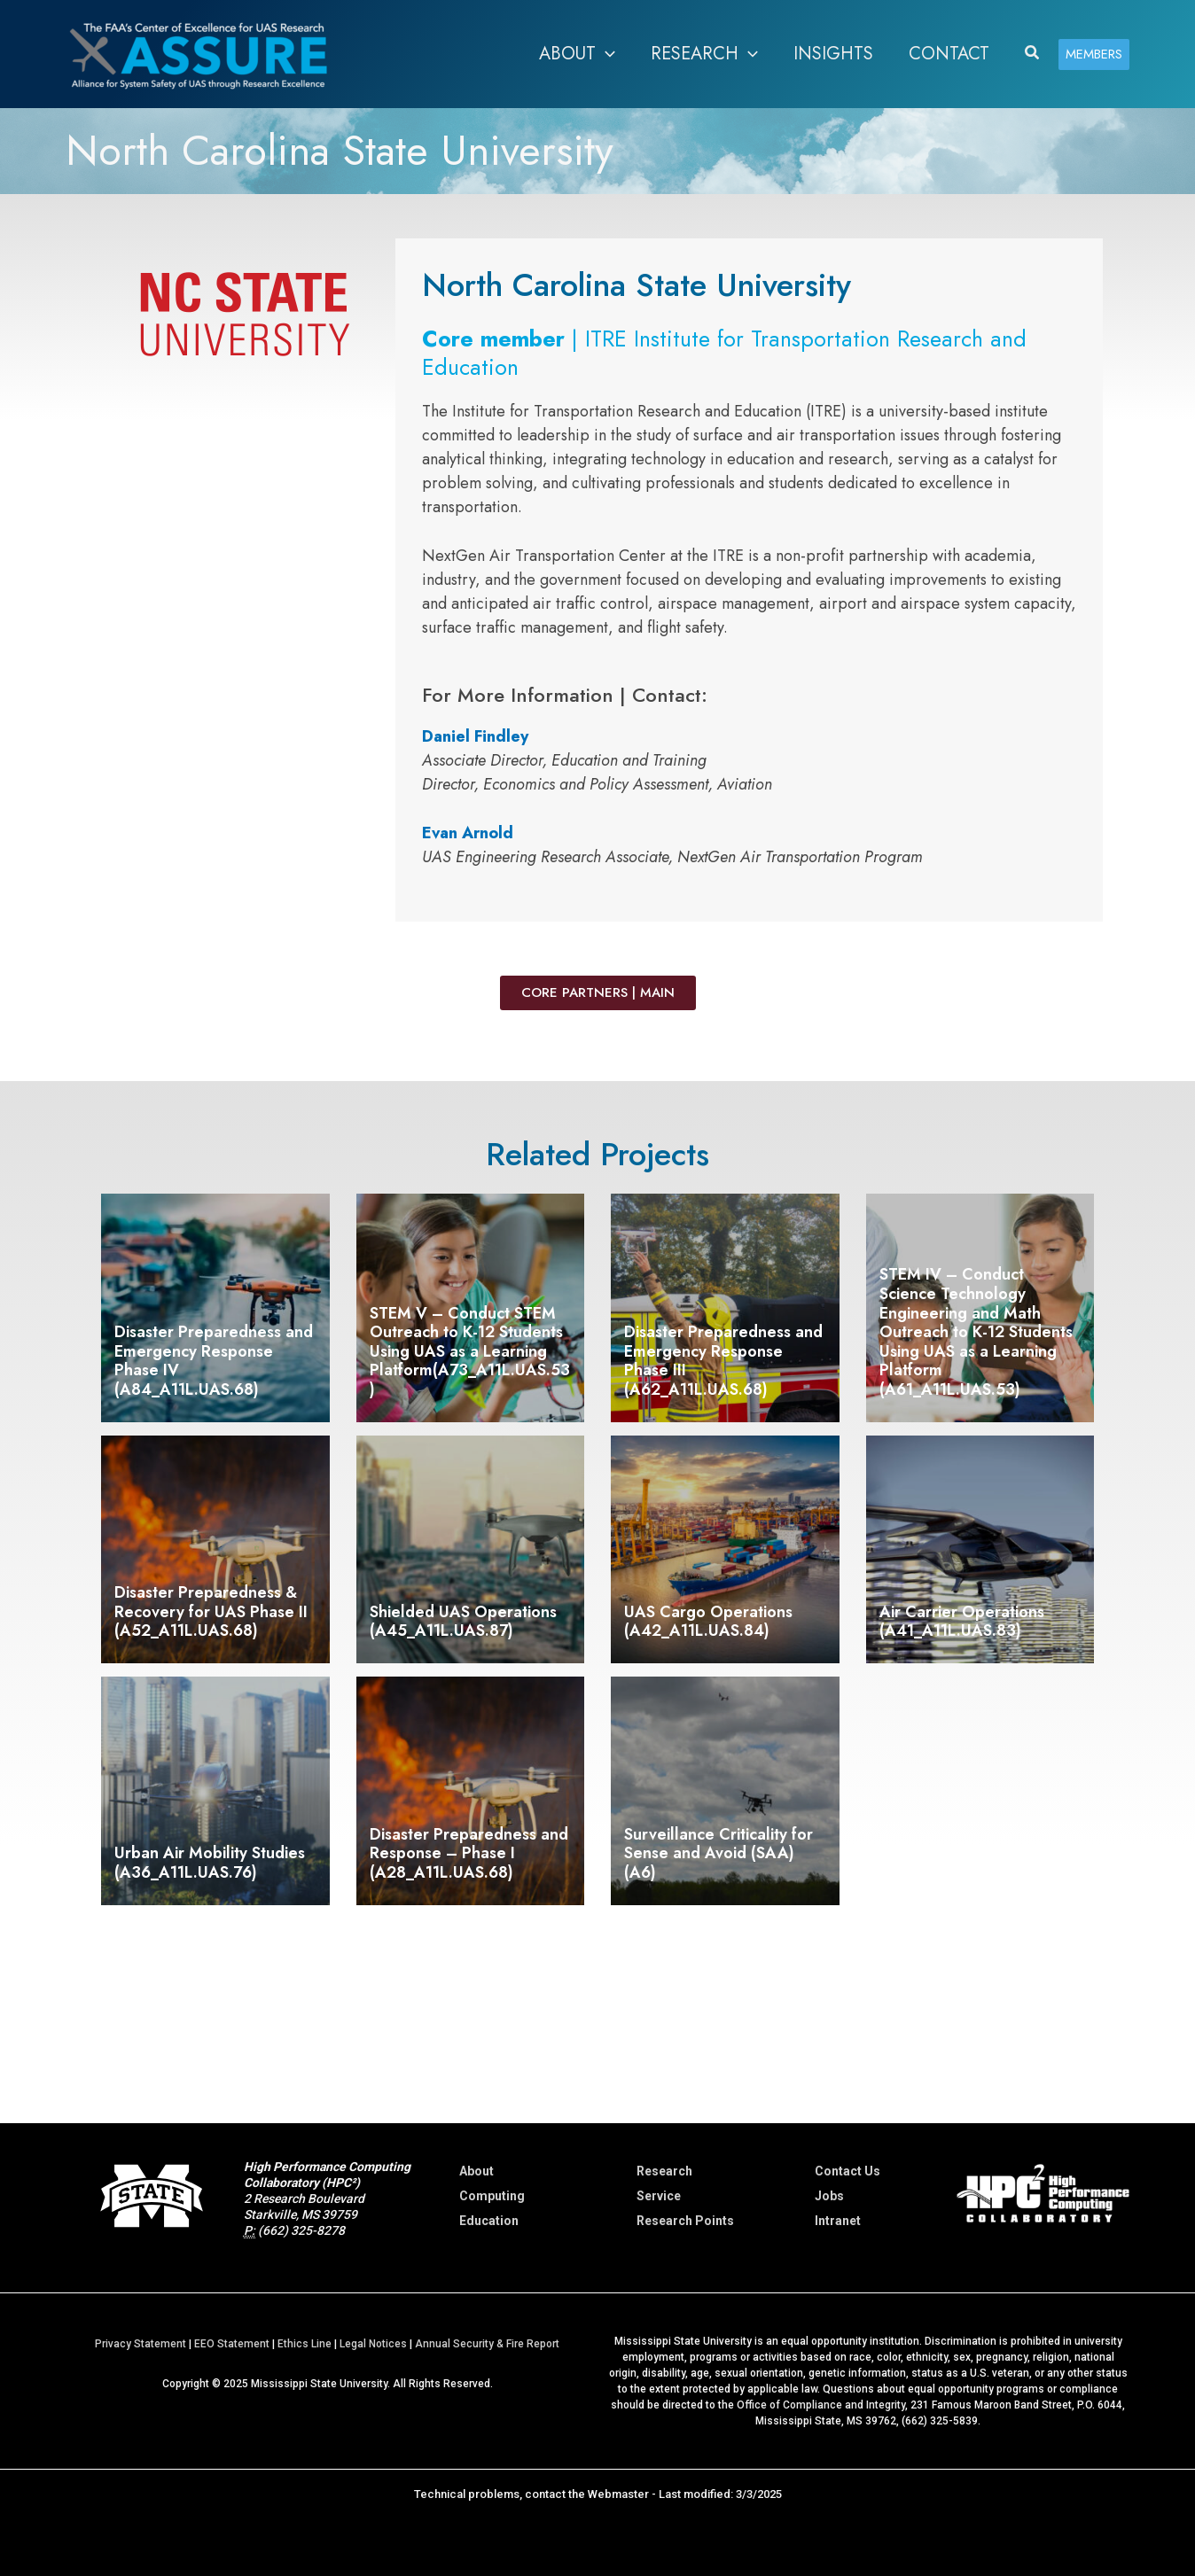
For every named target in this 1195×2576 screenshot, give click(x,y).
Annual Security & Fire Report (487, 2344)
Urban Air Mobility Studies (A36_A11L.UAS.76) (209, 1862)
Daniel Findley (475, 736)
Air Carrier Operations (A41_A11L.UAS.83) (961, 1621)
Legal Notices (373, 2344)
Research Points (685, 2221)
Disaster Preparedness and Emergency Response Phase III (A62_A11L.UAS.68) (723, 1360)
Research (664, 2171)
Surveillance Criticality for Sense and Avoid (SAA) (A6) (718, 1853)
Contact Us (847, 2171)
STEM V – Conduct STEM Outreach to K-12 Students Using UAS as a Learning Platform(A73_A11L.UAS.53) (470, 1351)
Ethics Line (304, 2344)
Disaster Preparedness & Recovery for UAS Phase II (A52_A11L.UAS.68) (211, 1611)
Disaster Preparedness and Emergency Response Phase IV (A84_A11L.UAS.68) (213, 1360)
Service (659, 2196)
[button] (605, 54)
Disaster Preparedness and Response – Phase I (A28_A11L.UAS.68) (469, 1853)
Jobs (829, 2196)
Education (489, 2221)
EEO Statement (231, 2344)
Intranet (838, 2221)
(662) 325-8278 (301, 2230)
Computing (492, 2196)
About (476, 2171)
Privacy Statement (140, 2344)
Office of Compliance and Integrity (821, 2405)
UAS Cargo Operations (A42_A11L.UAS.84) (708, 1621)
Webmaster (618, 2494)
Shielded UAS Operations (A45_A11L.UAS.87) (463, 1621)
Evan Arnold (467, 832)
